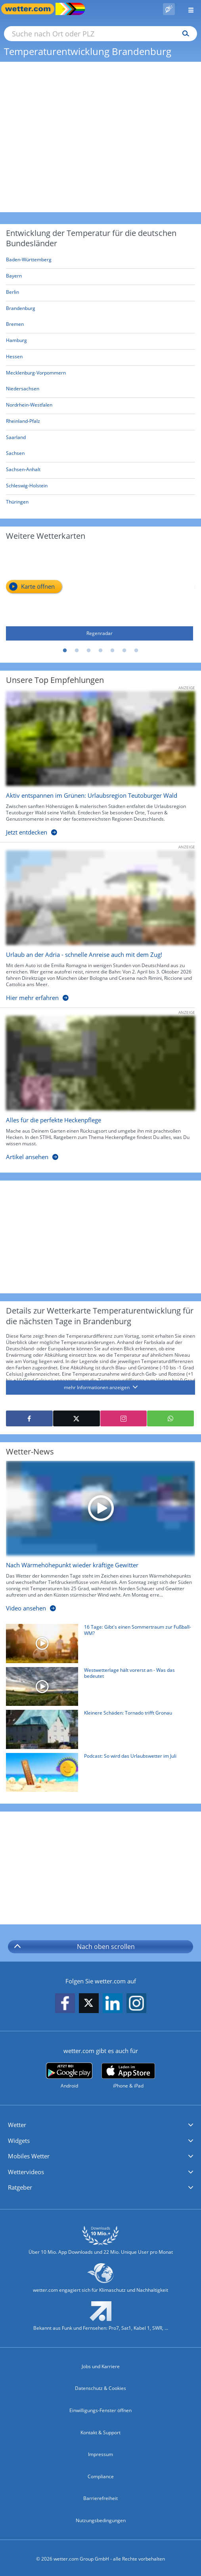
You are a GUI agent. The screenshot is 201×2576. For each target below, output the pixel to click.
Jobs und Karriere (101, 2366)
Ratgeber (20, 2187)
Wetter (17, 2125)
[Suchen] (183, 33)
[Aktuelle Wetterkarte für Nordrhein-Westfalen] (29, 406)
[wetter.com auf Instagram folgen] (136, 2003)
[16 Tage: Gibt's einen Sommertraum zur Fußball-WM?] (97, 1645)
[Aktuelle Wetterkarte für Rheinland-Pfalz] (23, 422)
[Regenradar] (99, 594)
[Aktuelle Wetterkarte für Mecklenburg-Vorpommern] (36, 374)
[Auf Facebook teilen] (29, 1418)
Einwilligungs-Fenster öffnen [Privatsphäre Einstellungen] (100, 2410)
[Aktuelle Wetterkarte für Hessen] (14, 358)
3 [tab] (89, 651)
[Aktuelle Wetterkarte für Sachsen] (15, 454)
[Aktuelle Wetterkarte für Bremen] (15, 325)
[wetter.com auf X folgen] (89, 2005)
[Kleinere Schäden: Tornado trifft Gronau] (97, 1731)
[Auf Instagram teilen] (123, 1418)
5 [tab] (113, 651)
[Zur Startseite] (31, 9)
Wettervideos (26, 2172)
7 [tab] (136, 651)
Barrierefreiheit (100, 2498)
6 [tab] (124, 651)
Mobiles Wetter (29, 2156)
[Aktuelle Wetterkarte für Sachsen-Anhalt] (23, 471)
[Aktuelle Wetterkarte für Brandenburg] (20, 309)
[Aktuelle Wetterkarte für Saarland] (16, 438)
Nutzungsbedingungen (101, 2520)
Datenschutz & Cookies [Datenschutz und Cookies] (100, 2388)
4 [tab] (101, 651)
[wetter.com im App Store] (128, 2076)
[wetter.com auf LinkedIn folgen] (113, 2003)
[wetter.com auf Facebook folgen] (65, 2003)
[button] (100, 2125)
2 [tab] (77, 651)
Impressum (100, 2454)
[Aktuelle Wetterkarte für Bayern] (14, 277)
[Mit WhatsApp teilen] (170, 1418)
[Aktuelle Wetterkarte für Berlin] (12, 293)
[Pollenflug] (169, 9)
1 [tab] (65, 651)
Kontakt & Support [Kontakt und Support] (100, 2432)
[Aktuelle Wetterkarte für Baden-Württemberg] (29, 261)
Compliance (101, 2476)
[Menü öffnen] (188, 9)
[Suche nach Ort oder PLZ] (100, 33)
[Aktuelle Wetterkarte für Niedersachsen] (22, 390)
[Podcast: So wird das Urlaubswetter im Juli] (97, 1774)
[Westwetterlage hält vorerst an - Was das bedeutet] (97, 1688)
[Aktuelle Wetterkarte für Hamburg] (16, 341)
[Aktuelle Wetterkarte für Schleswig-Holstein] (27, 487)
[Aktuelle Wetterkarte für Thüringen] (17, 503)
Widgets (19, 2140)
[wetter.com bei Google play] (69, 2076)
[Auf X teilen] (76, 1418)
